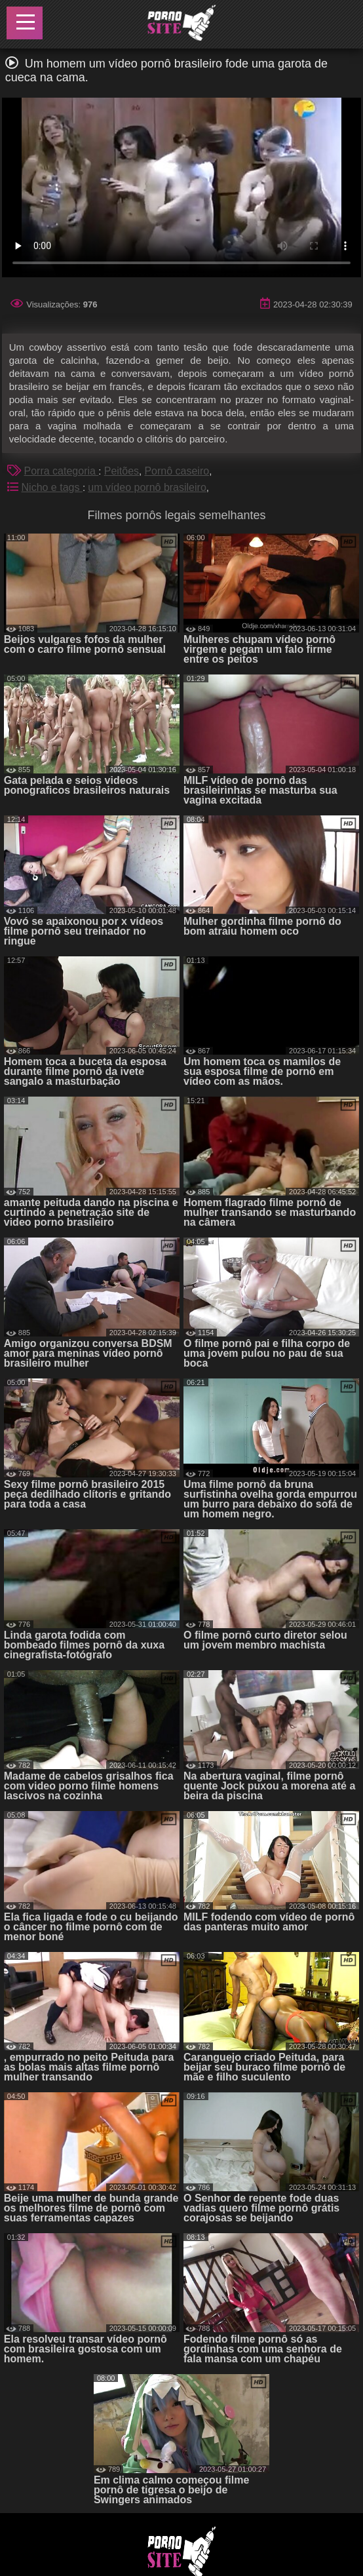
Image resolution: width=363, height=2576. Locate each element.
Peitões (121, 471)
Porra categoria (61, 471)
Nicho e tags (52, 487)
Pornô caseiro (176, 471)
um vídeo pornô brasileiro (147, 487)
